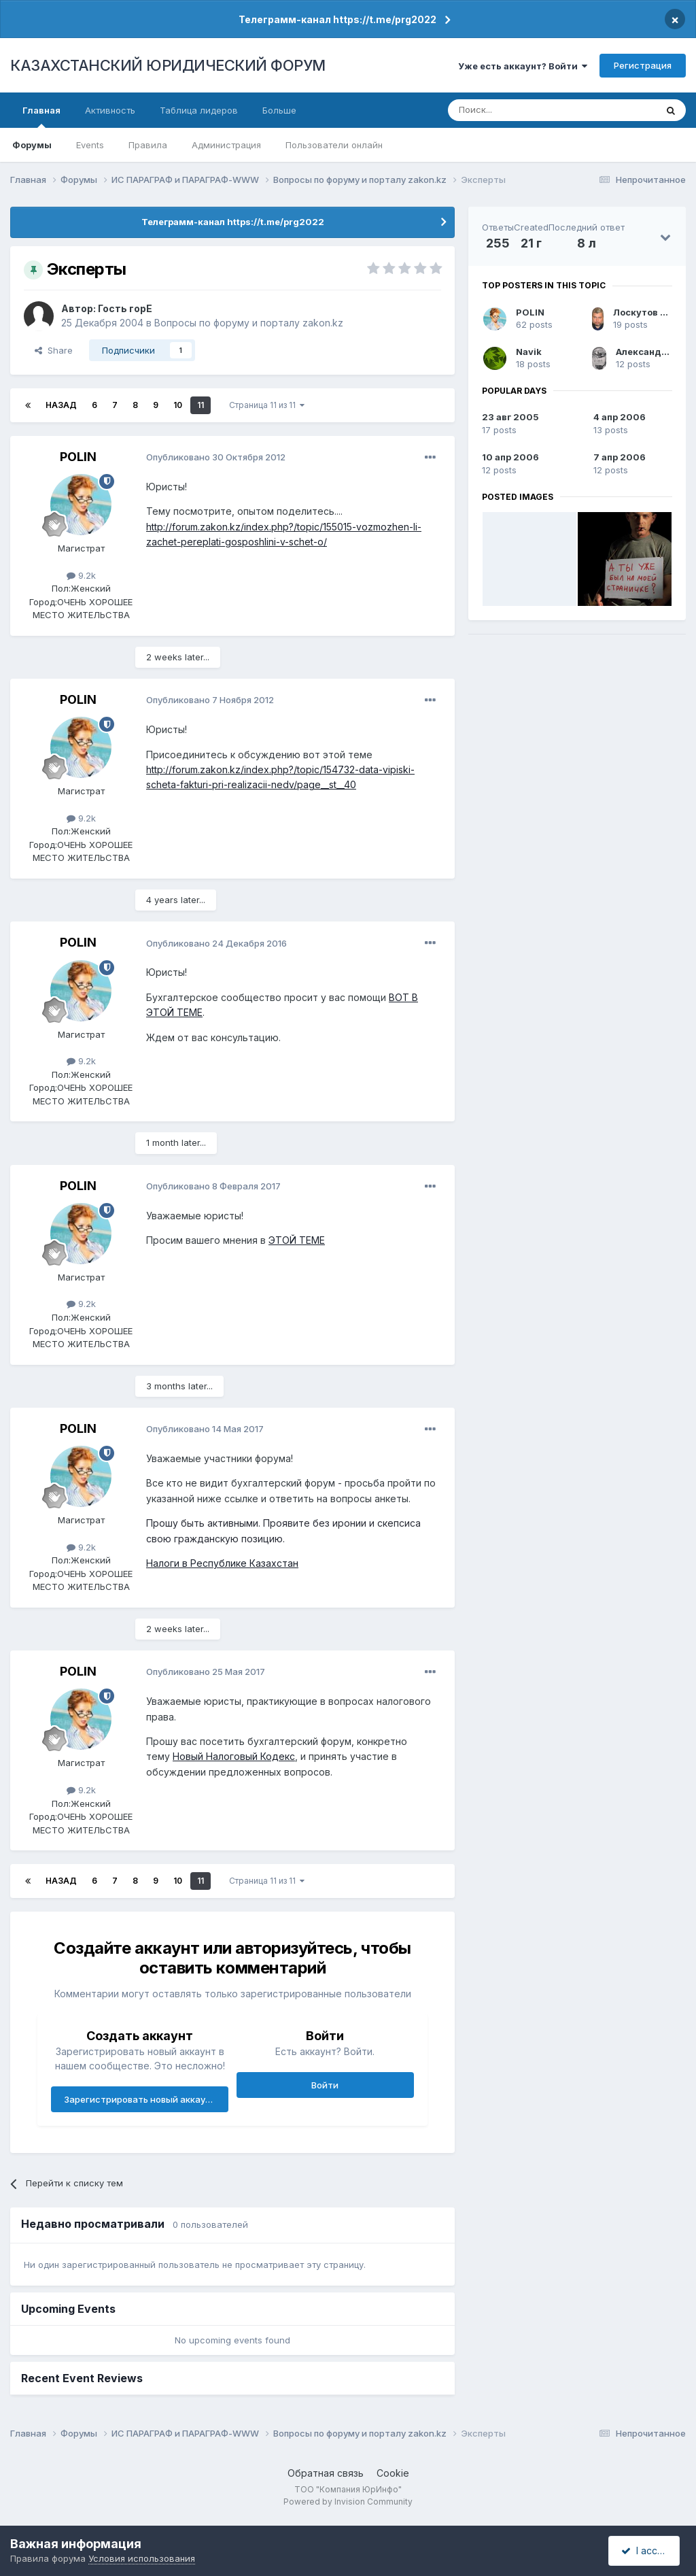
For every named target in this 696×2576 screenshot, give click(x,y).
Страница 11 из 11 (266, 405)
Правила (147, 144)
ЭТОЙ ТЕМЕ (296, 1240)
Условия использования (141, 2558)
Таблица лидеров (199, 110)
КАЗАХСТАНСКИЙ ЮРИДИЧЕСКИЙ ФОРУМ (168, 65)
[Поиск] (514, 110)
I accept (646, 2550)
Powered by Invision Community (348, 2501)
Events (90, 144)
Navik (529, 351)
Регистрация (643, 65)
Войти (324, 2085)
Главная (41, 116)
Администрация (226, 144)
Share (54, 350)
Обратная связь (326, 2473)
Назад (61, 405)
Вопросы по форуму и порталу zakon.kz (248, 322)
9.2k (81, 575)
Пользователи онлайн (334, 144)
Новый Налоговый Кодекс (234, 1756)
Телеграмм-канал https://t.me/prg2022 (337, 19)
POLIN (78, 457)
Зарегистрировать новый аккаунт (140, 2099)
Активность (110, 110)
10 (177, 405)
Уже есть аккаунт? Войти (522, 66)
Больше (279, 110)
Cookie (393, 2473)
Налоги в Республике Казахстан (222, 1563)
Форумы (32, 144)
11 (200, 405)
